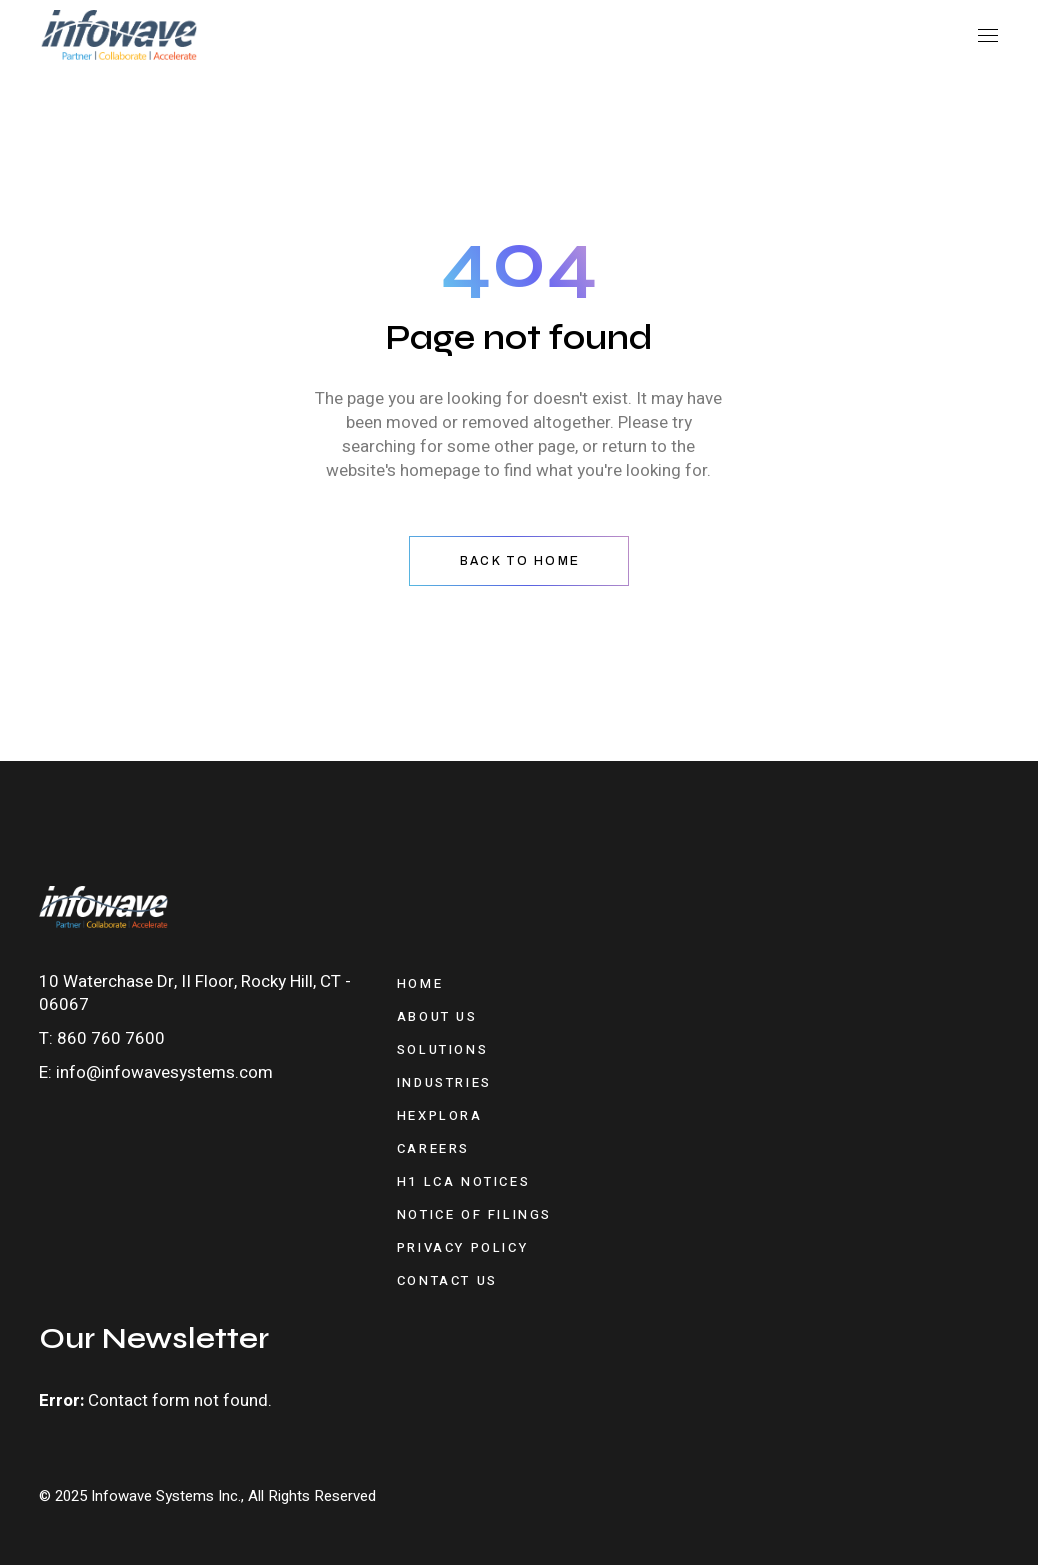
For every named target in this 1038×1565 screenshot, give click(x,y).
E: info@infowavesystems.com (156, 1072)
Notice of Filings (474, 1214)
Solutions (442, 1049)
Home (420, 983)
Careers (433, 1148)
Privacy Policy (462, 1247)
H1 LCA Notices (463, 1181)
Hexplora (440, 1115)
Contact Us (447, 1280)
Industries (444, 1082)
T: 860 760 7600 (102, 1038)
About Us (437, 1016)
